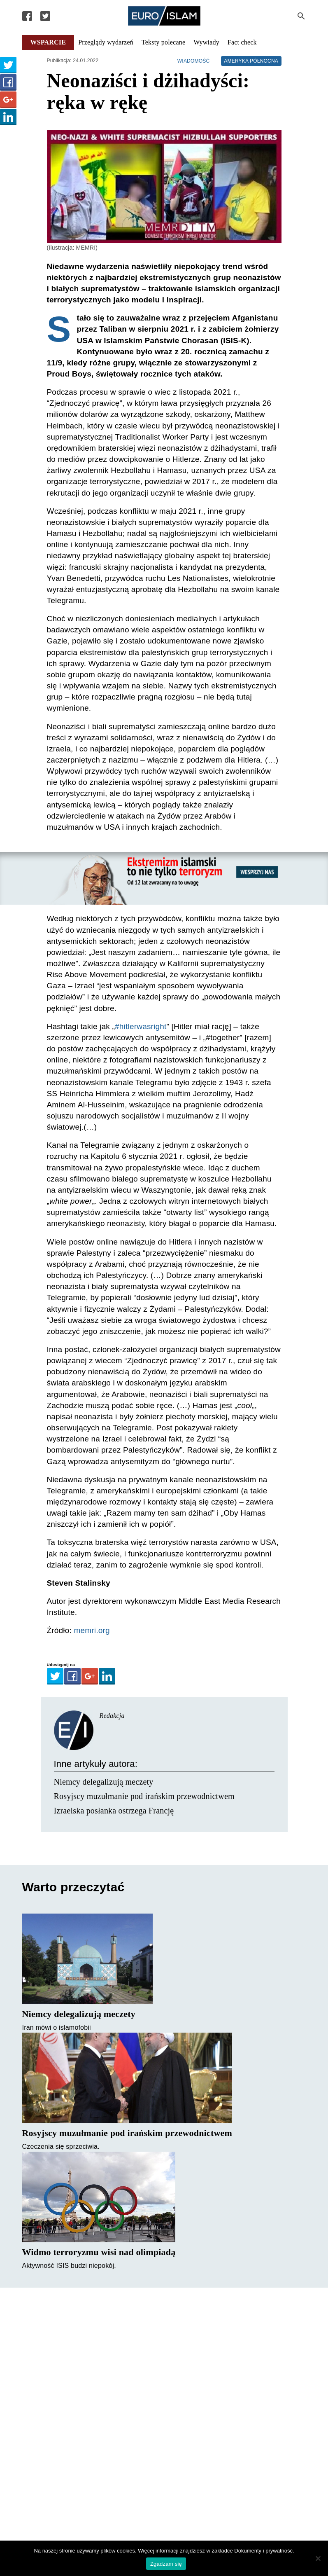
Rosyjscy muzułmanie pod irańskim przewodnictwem (144, 1796)
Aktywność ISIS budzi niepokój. (69, 2265)
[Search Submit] (301, 16)
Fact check (242, 42)
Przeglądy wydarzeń (105, 42)
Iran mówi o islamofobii (56, 2027)
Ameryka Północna (251, 61)
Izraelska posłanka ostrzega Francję (114, 1810)
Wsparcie (48, 42)
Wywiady (206, 42)
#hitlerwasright (141, 1026)
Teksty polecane (163, 42)
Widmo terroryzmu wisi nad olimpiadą (99, 2252)
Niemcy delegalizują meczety (104, 1781)
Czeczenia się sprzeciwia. (61, 2146)
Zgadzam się (166, 2564)
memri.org (92, 1630)
